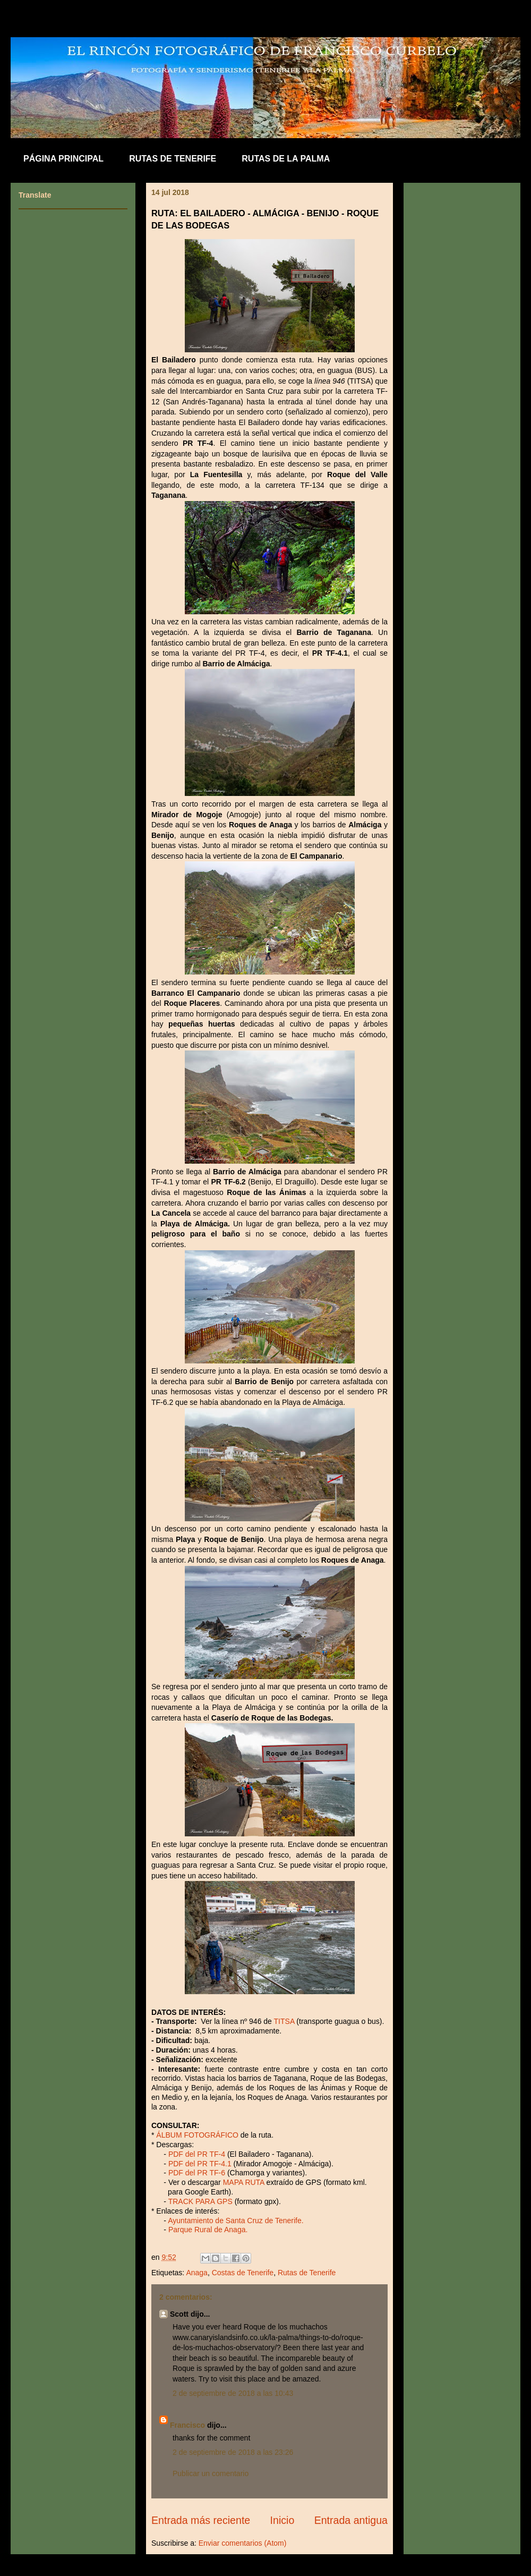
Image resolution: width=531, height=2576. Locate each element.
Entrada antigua (351, 2520)
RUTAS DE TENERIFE (172, 158)
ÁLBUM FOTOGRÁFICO (197, 2135)
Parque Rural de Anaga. (207, 2229)
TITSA (285, 2021)
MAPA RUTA (243, 2182)
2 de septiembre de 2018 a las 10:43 (233, 2393)
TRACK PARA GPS (200, 2201)
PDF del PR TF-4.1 (199, 2163)
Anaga (196, 2272)
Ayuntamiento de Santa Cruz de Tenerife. (236, 2220)
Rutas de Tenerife (307, 2272)
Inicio (282, 2520)
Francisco (187, 2425)
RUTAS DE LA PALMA (286, 158)
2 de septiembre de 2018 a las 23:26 (233, 2452)
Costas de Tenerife (242, 2272)
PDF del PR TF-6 (196, 2172)
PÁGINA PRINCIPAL (63, 158)
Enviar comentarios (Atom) (243, 2543)
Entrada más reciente (200, 2520)
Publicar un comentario (211, 2473)
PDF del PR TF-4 (196, 2154)
